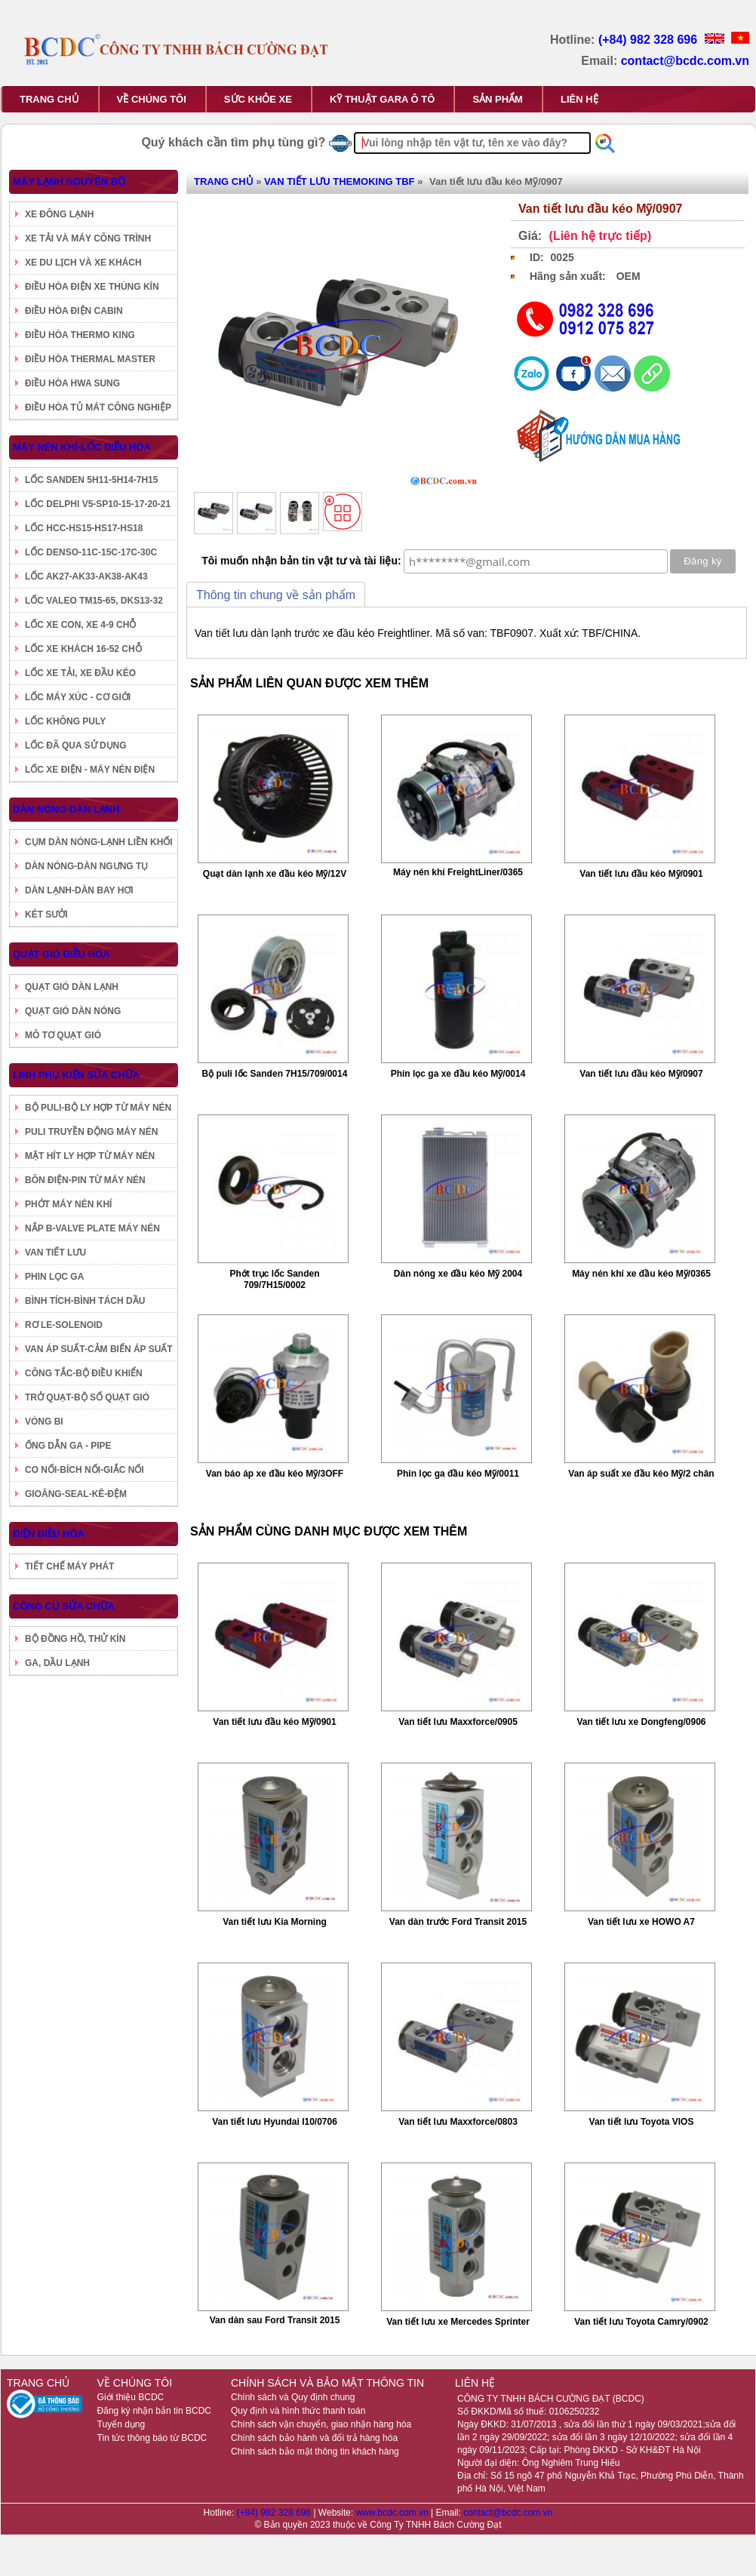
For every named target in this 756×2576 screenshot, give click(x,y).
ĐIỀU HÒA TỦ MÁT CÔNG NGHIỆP (98, 407)
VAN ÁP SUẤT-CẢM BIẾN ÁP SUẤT (99, 1349)
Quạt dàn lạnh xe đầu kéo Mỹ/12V (274, 873)
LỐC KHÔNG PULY (65, 721)
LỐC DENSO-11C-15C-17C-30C (91, 552)
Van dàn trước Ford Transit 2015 (458, 1922)
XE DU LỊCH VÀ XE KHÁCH (83, 262)
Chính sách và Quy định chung (293, 2397)
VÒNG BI (44, 1421)
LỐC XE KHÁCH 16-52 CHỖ (83, 649)
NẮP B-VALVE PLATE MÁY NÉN (92, 1228)
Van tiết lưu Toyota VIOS (641, 2121)
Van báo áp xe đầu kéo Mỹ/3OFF (274, 1473)
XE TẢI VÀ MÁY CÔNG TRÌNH (88, 238)
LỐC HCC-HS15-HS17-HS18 (84, 528)
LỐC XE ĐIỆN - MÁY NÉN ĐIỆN (90, 769)
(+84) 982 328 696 (649, 39)
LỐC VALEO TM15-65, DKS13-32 (94, 600)
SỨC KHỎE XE (258, 99)
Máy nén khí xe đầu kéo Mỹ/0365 (641, 1273)
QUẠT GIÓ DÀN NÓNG (73, 1011)
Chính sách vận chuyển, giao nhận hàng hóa (321, 2424)
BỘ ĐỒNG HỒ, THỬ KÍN (75, 1639)
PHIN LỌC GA (54, 1276)
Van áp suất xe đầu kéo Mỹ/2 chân (641, 1473)
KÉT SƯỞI (46, 914)
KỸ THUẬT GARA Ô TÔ (382, 99)
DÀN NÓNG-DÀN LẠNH (66, 809)
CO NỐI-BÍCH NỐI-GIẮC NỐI (84, 1470)
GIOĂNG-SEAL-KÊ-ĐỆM (76, 1494)
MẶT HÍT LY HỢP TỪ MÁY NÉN (90, 1156)
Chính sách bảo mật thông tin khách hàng (315, 2451)
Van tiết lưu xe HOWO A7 (641, 1922)
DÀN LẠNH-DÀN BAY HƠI (79, 890)
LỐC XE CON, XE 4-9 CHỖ (80, 624)
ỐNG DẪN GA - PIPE (68, 1445)
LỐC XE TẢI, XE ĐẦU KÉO (80, 673)
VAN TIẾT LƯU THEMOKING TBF (339, 181)
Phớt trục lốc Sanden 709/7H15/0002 (274, 1279)
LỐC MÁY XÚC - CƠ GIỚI (78, 697)
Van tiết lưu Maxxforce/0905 (458, 1722)
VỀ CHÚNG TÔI (151, 99)
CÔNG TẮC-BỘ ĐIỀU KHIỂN (84, 1373)
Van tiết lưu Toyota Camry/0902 (641, 2321)
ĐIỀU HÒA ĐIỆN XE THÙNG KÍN (92, 286)
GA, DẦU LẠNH (57, 1663)
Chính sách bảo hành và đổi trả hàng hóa (314, 2438)
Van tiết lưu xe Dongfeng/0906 (640, 1722)
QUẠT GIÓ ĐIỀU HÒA (61, 954)
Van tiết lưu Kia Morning (275, 1922)
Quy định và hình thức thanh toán (298, 2410)
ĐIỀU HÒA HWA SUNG (72, 383)
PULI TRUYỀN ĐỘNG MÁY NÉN (91, 1132)
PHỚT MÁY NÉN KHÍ (68, 1204)
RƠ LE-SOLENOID (64, 1325)
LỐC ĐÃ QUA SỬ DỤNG (76, 745)
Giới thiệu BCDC (130, 2397)
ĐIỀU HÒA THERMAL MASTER (90, 359)
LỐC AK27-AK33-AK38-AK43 (86, 576)
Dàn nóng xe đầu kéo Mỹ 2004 (458, 1273)
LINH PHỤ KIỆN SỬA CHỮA (76, 1075)
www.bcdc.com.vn (393, 2512)
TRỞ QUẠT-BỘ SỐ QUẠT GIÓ (87, 1397)
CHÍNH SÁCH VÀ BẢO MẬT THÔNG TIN (327, 2383)
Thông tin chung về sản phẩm (275, 595)
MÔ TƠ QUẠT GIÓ (63, 1035)
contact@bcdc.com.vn (685, 60)
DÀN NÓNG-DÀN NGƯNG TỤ (86, 866)
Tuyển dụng (121, 2424)
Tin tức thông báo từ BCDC (152, 2438)
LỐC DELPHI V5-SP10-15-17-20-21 (98, 504)
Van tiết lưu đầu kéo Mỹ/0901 (640, 873)
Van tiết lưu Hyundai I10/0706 (274, 2121)
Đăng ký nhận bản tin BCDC (154, 2410)
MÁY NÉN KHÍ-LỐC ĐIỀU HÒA (82, 447)
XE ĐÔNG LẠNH (59, 214)
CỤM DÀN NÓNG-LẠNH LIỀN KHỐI (99, 842)
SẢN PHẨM (497, 99)
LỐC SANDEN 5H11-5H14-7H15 (91, 480)
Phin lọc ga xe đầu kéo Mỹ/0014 (458, 1073)
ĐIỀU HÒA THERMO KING (80, 335)
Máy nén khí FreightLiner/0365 (458, 872)
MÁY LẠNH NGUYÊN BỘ (69, 181)
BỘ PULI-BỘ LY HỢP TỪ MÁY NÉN (98, 1107)
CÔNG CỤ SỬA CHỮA (64, 1606)
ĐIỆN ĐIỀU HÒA (49, 1533)
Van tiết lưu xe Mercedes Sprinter (458, 2321)
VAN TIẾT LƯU (55, 1252)
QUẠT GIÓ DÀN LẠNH (71, 987)
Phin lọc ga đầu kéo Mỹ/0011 (458, 1473)
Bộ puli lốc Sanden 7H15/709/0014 (275, 1073)
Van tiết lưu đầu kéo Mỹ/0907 (640, 1073)
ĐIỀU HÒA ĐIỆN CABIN (74, 311)
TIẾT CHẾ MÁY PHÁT (69, 1566)
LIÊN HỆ (579, 99)
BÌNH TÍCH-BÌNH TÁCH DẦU (85, 1301)
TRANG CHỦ (49, 99)
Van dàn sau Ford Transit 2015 (275, 2320)
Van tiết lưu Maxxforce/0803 (458, 2121)
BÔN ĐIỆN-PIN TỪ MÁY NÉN (85, 1180)
